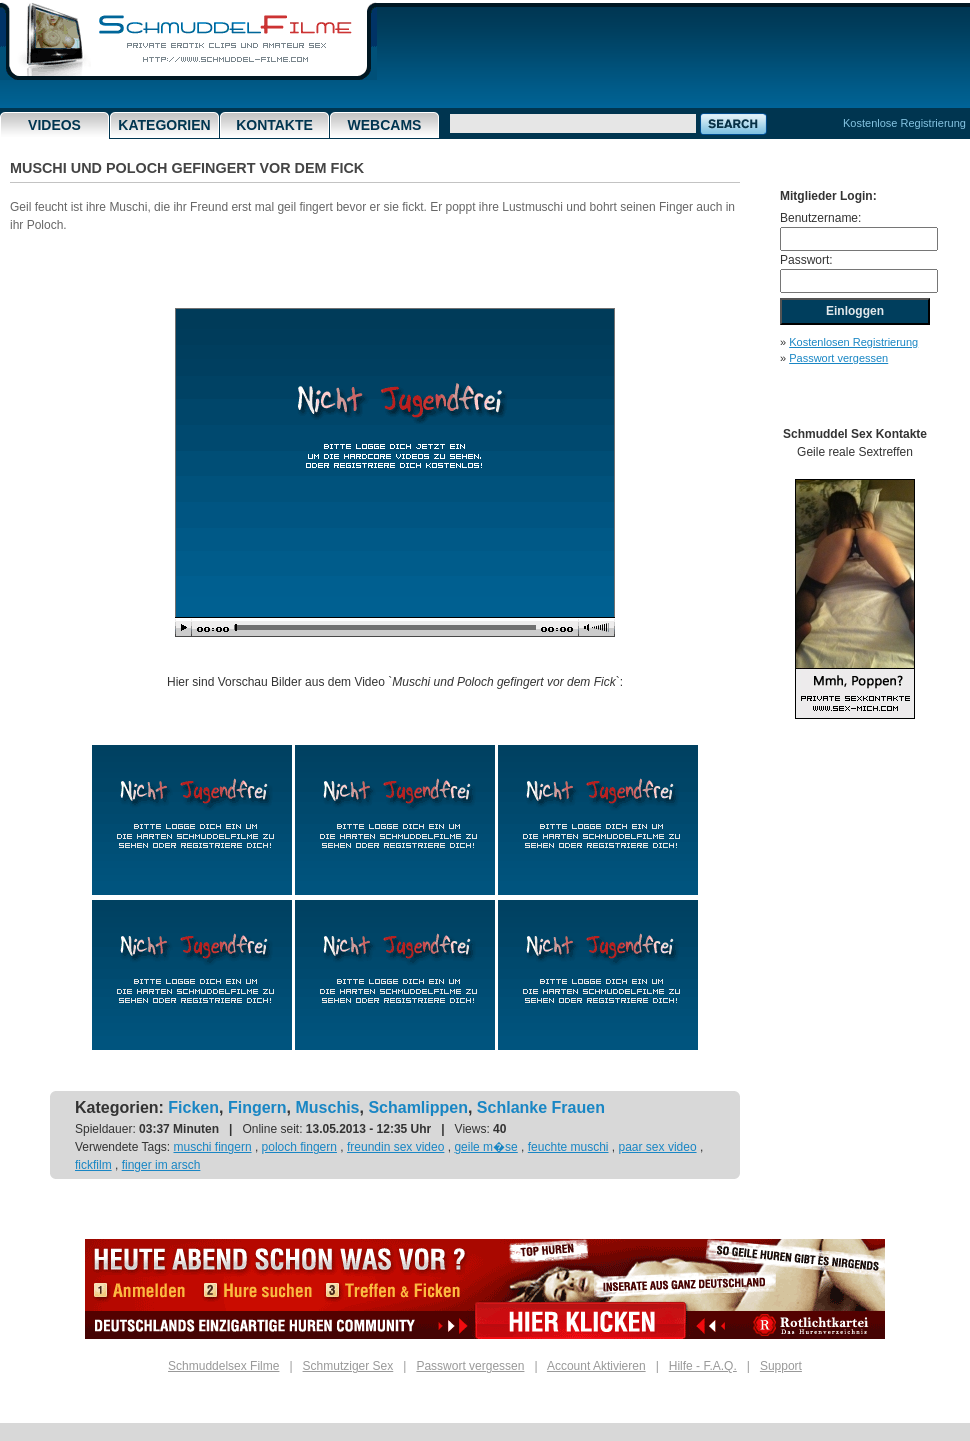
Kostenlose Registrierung (904, 123)
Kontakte (274, 125)
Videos (54, 125)
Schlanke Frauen (541, 1107)
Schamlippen (418, 1107)
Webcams (385, 125)
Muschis (327, 1107)
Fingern (257, 1107)
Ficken (193, 1107)
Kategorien (164, 125)
